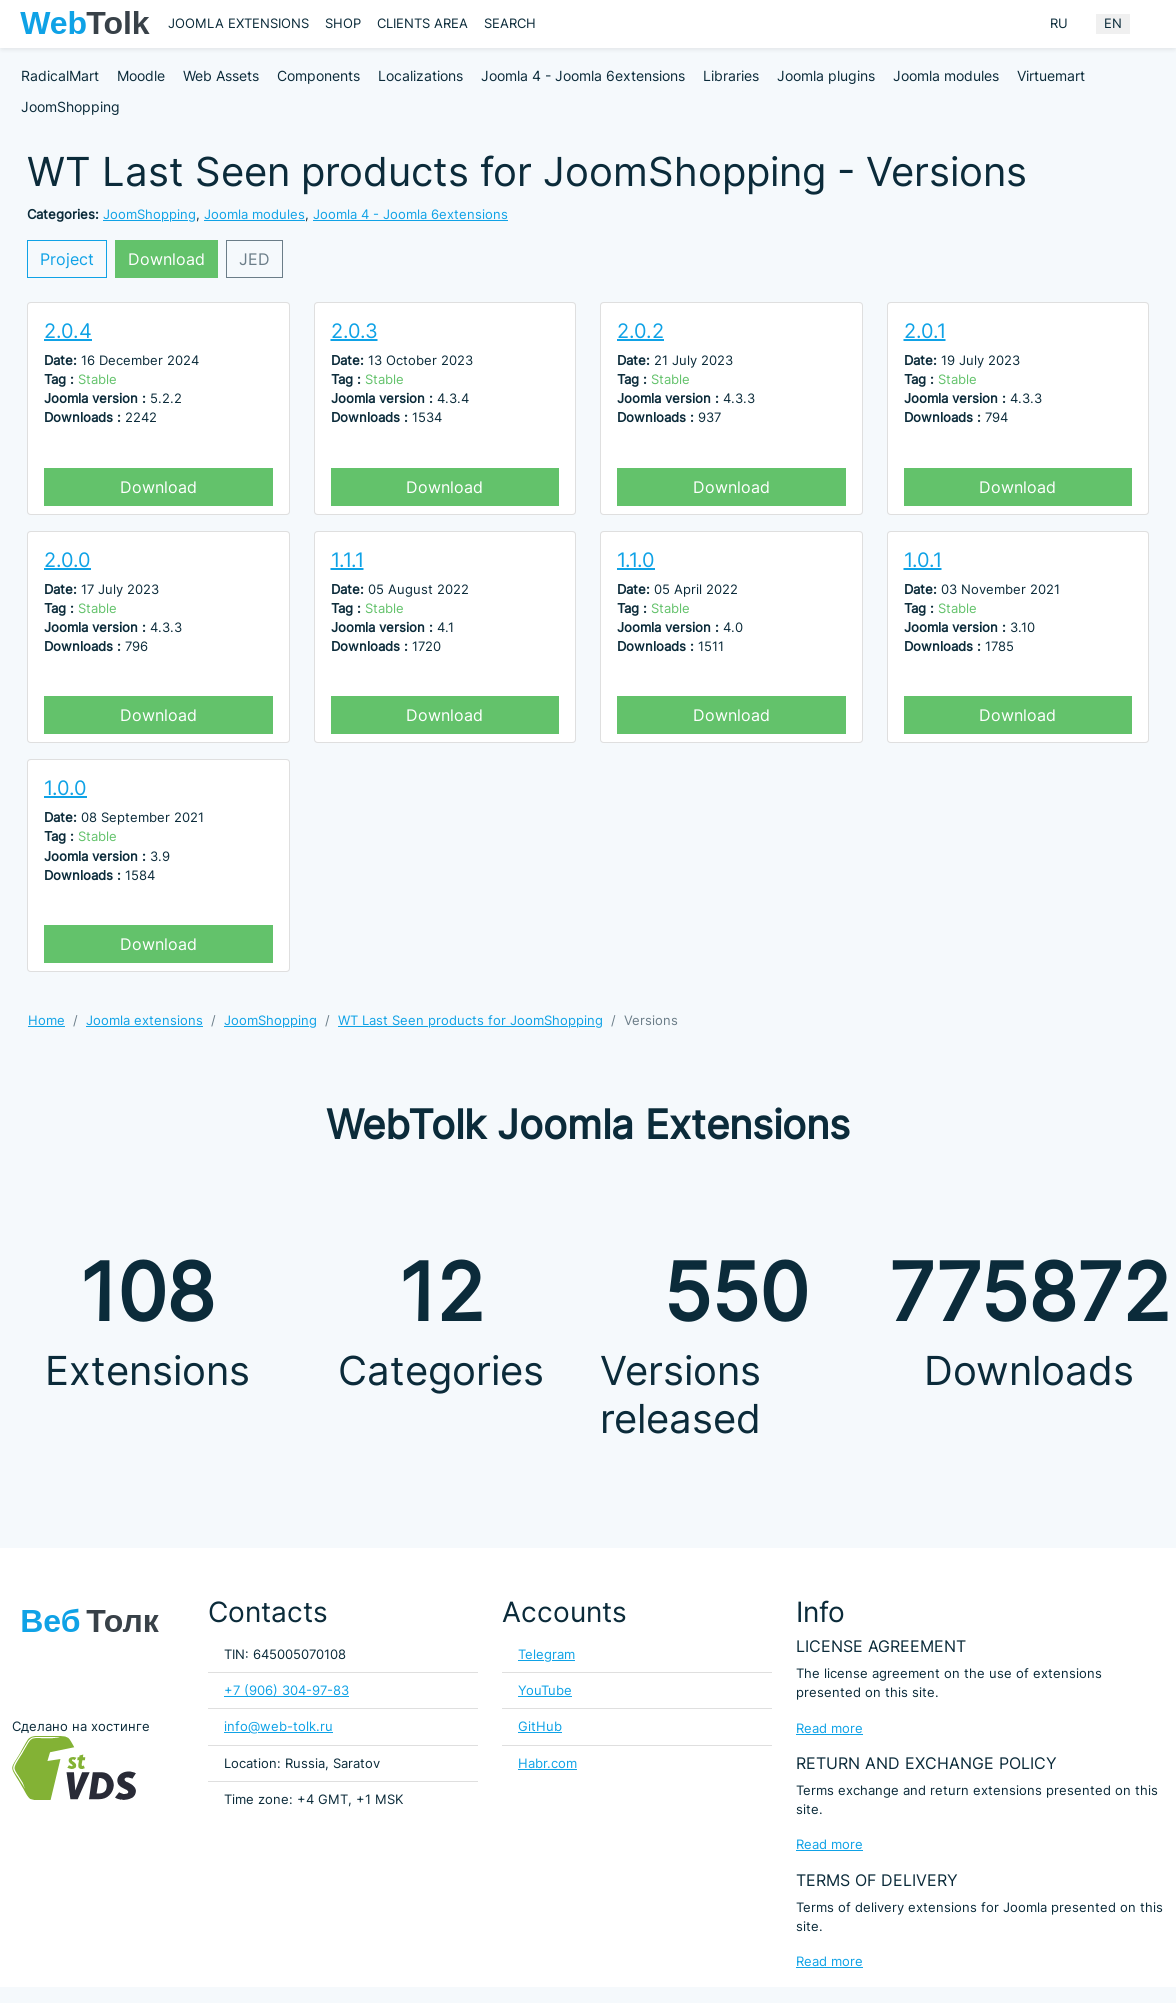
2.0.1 (925, 331)
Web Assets (221, 75)
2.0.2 (640, 331)
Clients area (422, 23)
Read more (829, 1728)
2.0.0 (67, 560)
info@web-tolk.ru (278, 1726)
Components (318, 75)
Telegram (546, 1654)
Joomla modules (946, 75)
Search (510, 23)
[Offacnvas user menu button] (1151, 24)
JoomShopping (70, 106)
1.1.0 (636, 560)
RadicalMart (60, 75)
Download (166, 259)
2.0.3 (354, 331)
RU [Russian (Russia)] (1059, 23)
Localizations (420, 75)
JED (254, 259)
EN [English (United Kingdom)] (1113, 23)
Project (67, 259)
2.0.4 (68, 331)
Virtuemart (1051, 75)
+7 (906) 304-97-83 (286, 1690)
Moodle (141, 75)
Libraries (731, 75)
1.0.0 (65, 788)
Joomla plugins (826, 75)
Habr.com (547, 1763)
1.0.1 (923, 560)
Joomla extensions (238, 23)
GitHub (540, 1726)
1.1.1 (347, 560)
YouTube (545, 1690)
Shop (343, 23)
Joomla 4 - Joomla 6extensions (583, 75)
